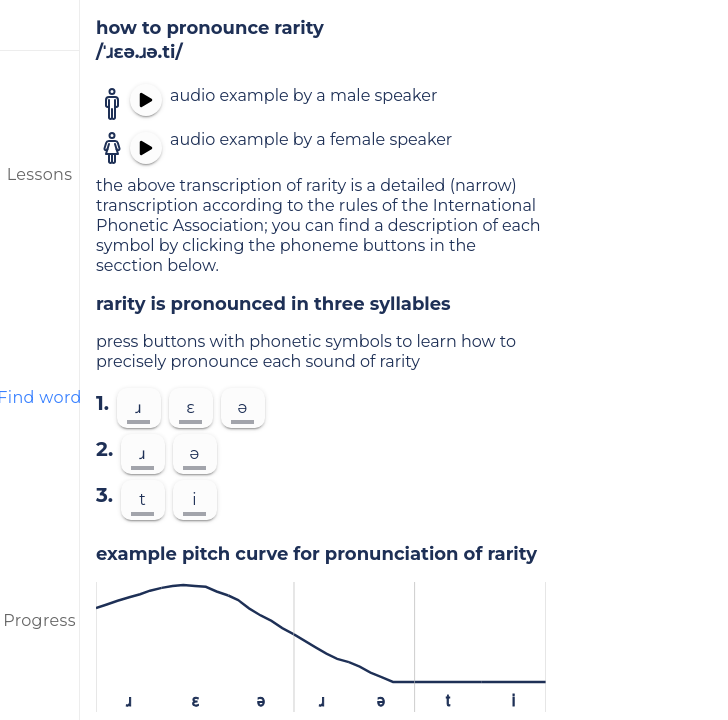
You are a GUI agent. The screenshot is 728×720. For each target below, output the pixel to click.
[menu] (40, 25)
